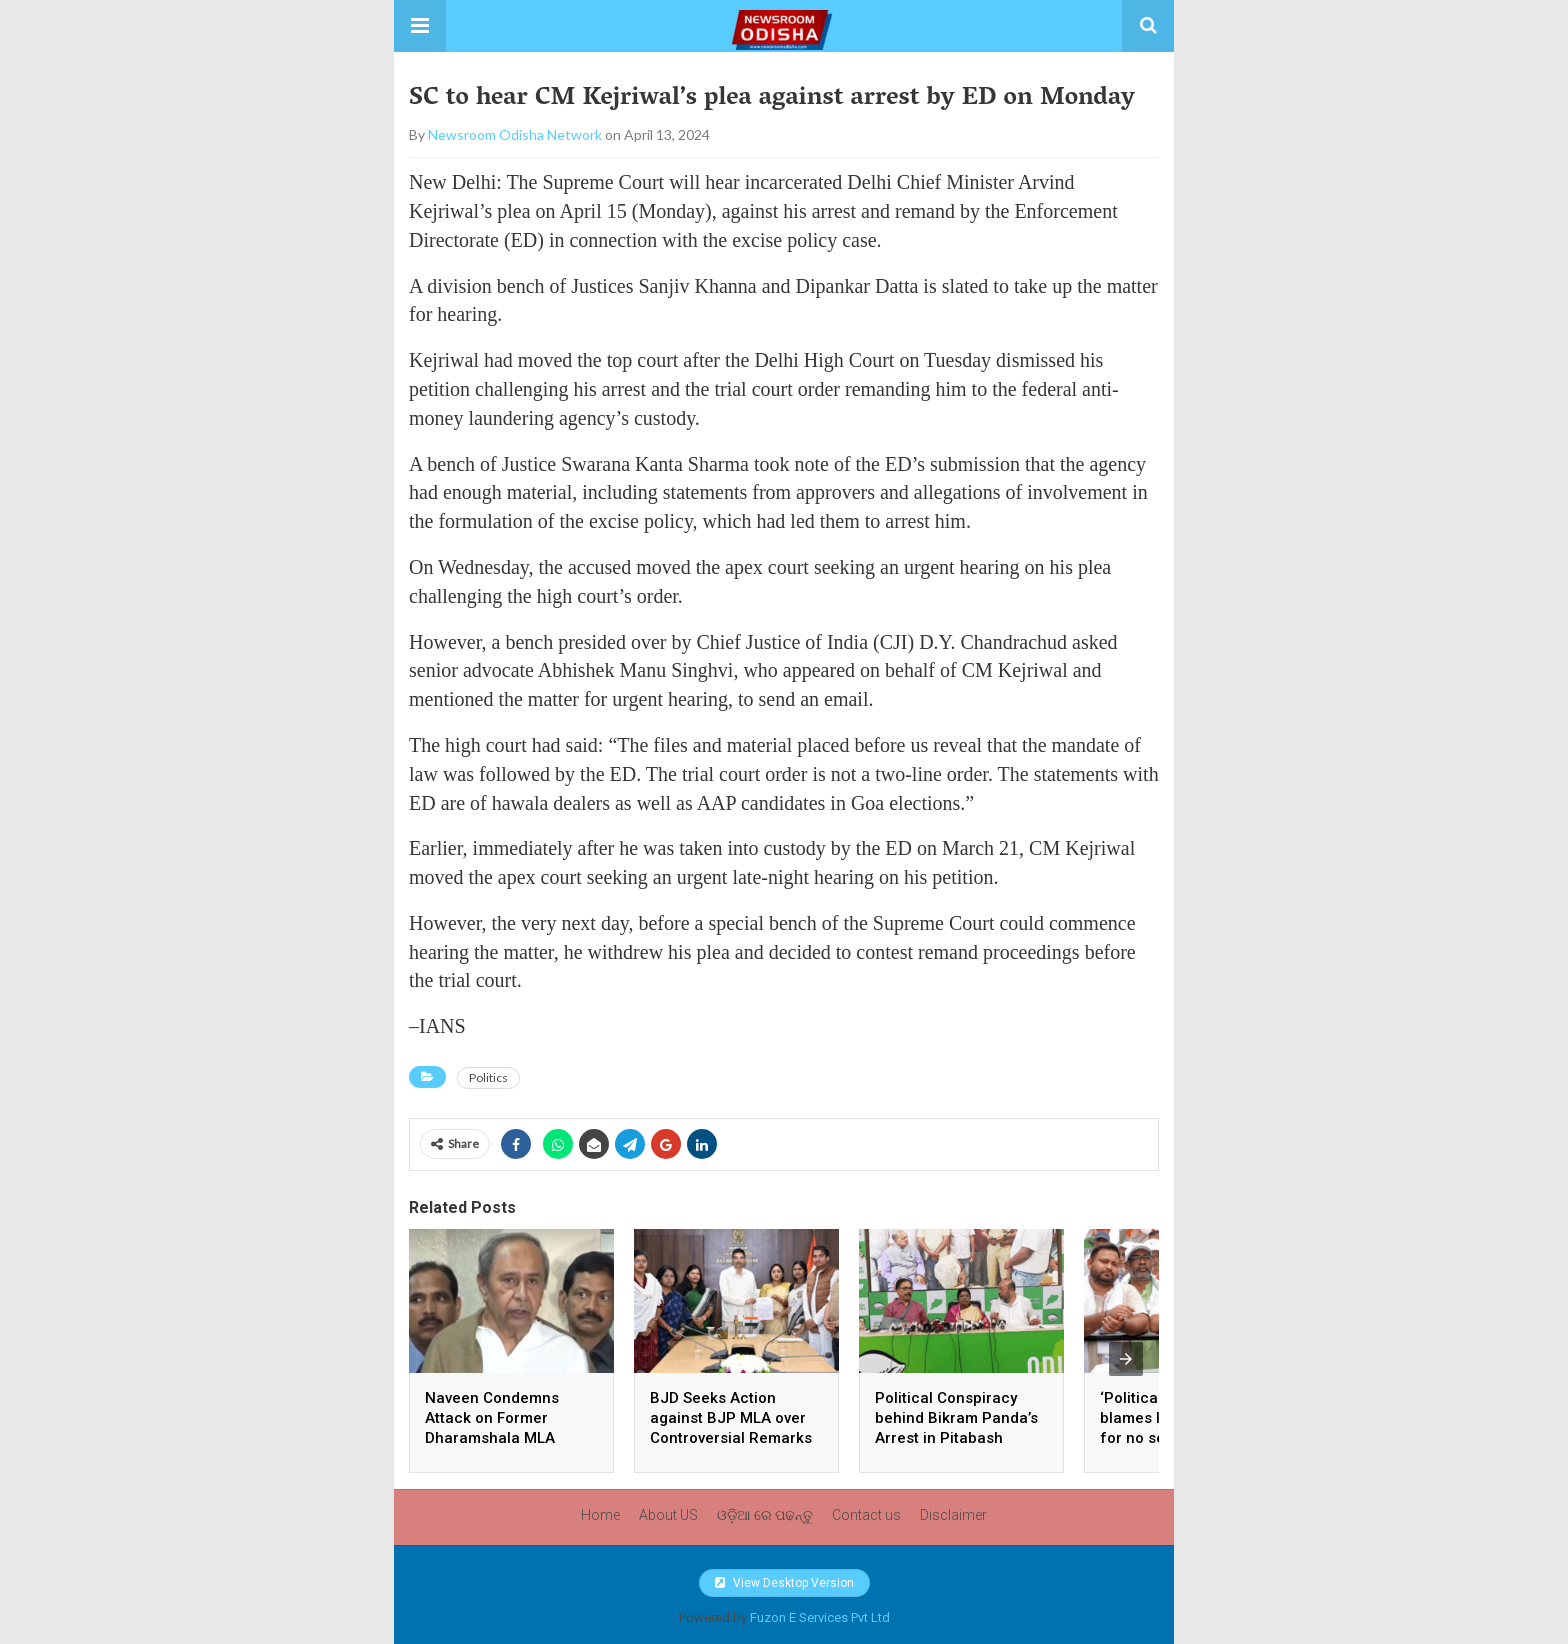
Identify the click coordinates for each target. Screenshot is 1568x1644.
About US (668, 1515)
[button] (420, 26)
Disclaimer (953, 1515)
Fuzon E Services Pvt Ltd (820, 1617)
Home (600, 1515)
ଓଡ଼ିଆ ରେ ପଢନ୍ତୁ (765, 1515)
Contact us (866, 1515)
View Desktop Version (784, 1583)
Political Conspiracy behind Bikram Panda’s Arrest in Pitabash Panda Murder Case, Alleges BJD (956, 1438)
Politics (488, 1077)
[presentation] (1126, 1359)
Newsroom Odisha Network (515, 134)
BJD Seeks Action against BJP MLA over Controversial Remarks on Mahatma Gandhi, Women (731, 1438)
